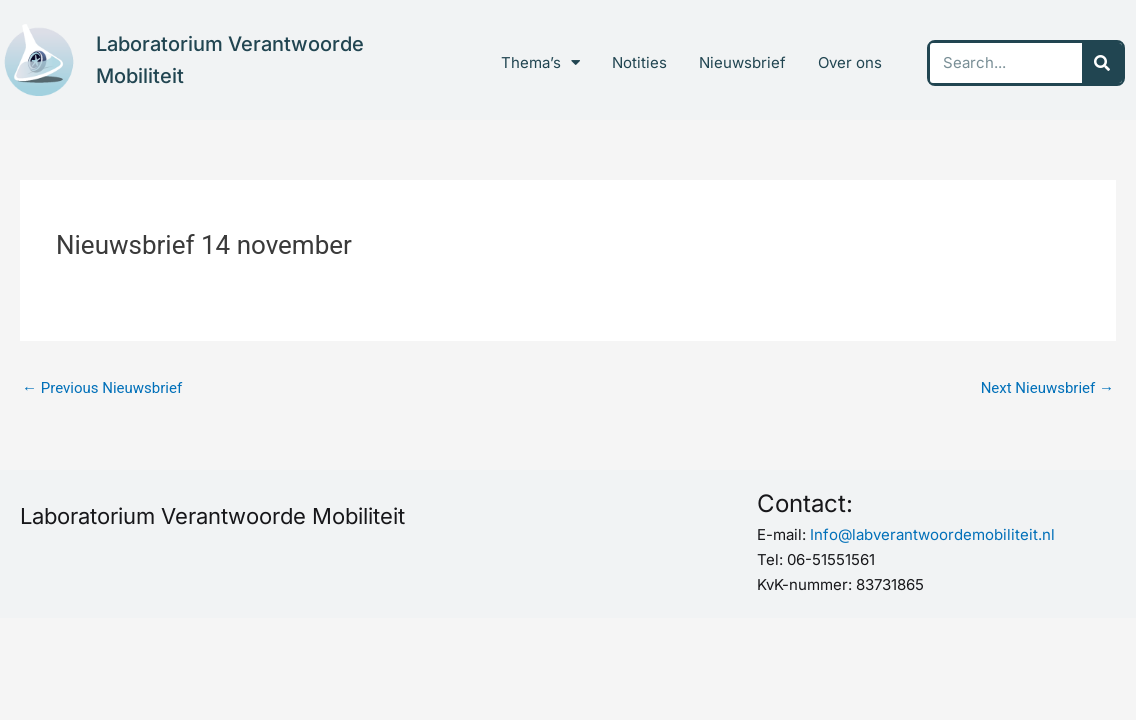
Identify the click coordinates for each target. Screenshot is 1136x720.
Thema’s (540, 62)
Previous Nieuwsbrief (102, 388)
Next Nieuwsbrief (1047, 388)
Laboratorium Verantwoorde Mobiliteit (212, 516)
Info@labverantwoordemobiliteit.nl (932, 534)
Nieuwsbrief (742, 62)
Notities (639, 62)
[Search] (1102, 63)
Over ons (850, 62)
